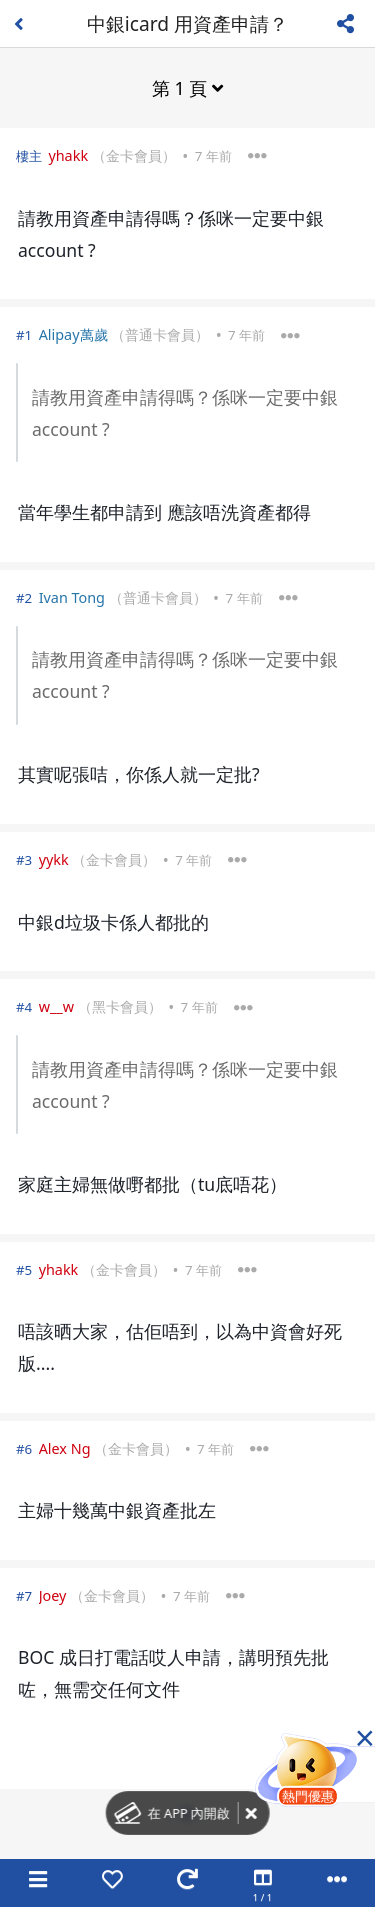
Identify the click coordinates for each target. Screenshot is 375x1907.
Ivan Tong (72, 597)
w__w (56, 1006)
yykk (54, 859)
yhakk (68, 155)
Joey (53, 1595)
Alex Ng (65, 1448)
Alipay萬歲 (73, 334)
